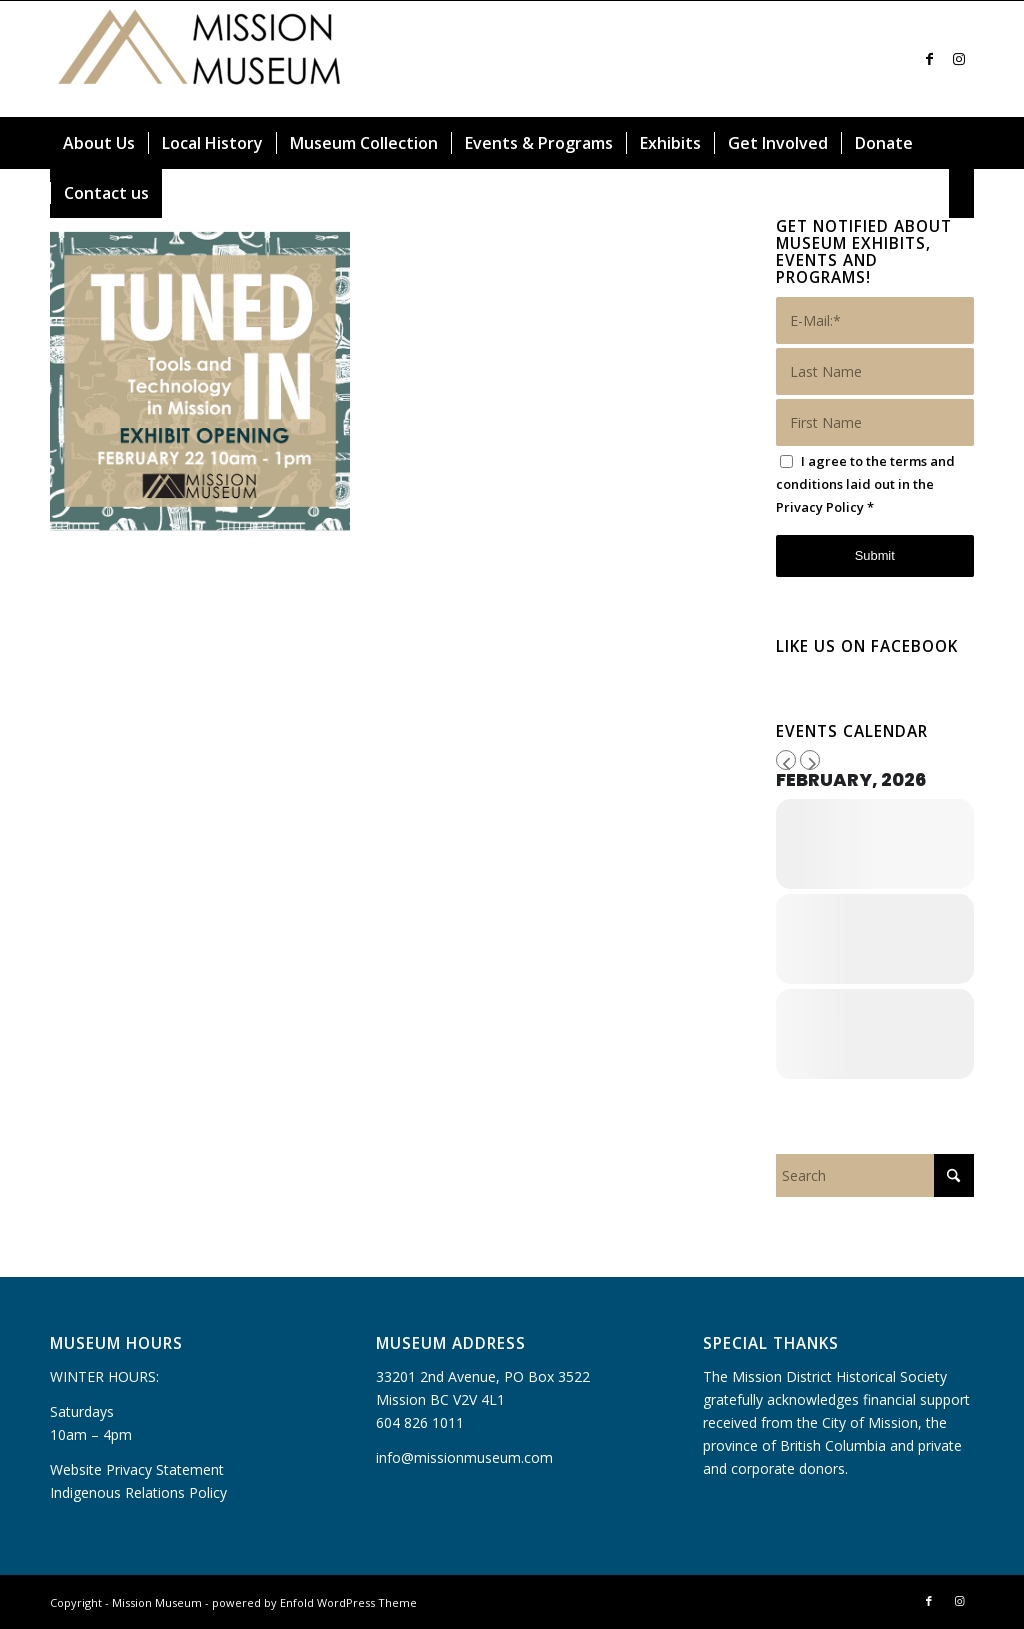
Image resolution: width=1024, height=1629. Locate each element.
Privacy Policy (820, 507)
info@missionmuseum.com (464, 1457)
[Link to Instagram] (959, 59)
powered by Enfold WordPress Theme (314, 1602)
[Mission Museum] (200, 59)
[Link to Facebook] (929, 59)
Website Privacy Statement (137, 1469)
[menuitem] (99, 143)
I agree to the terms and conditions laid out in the (865, 484)
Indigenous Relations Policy (138, 1492)
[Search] (962, 193)
